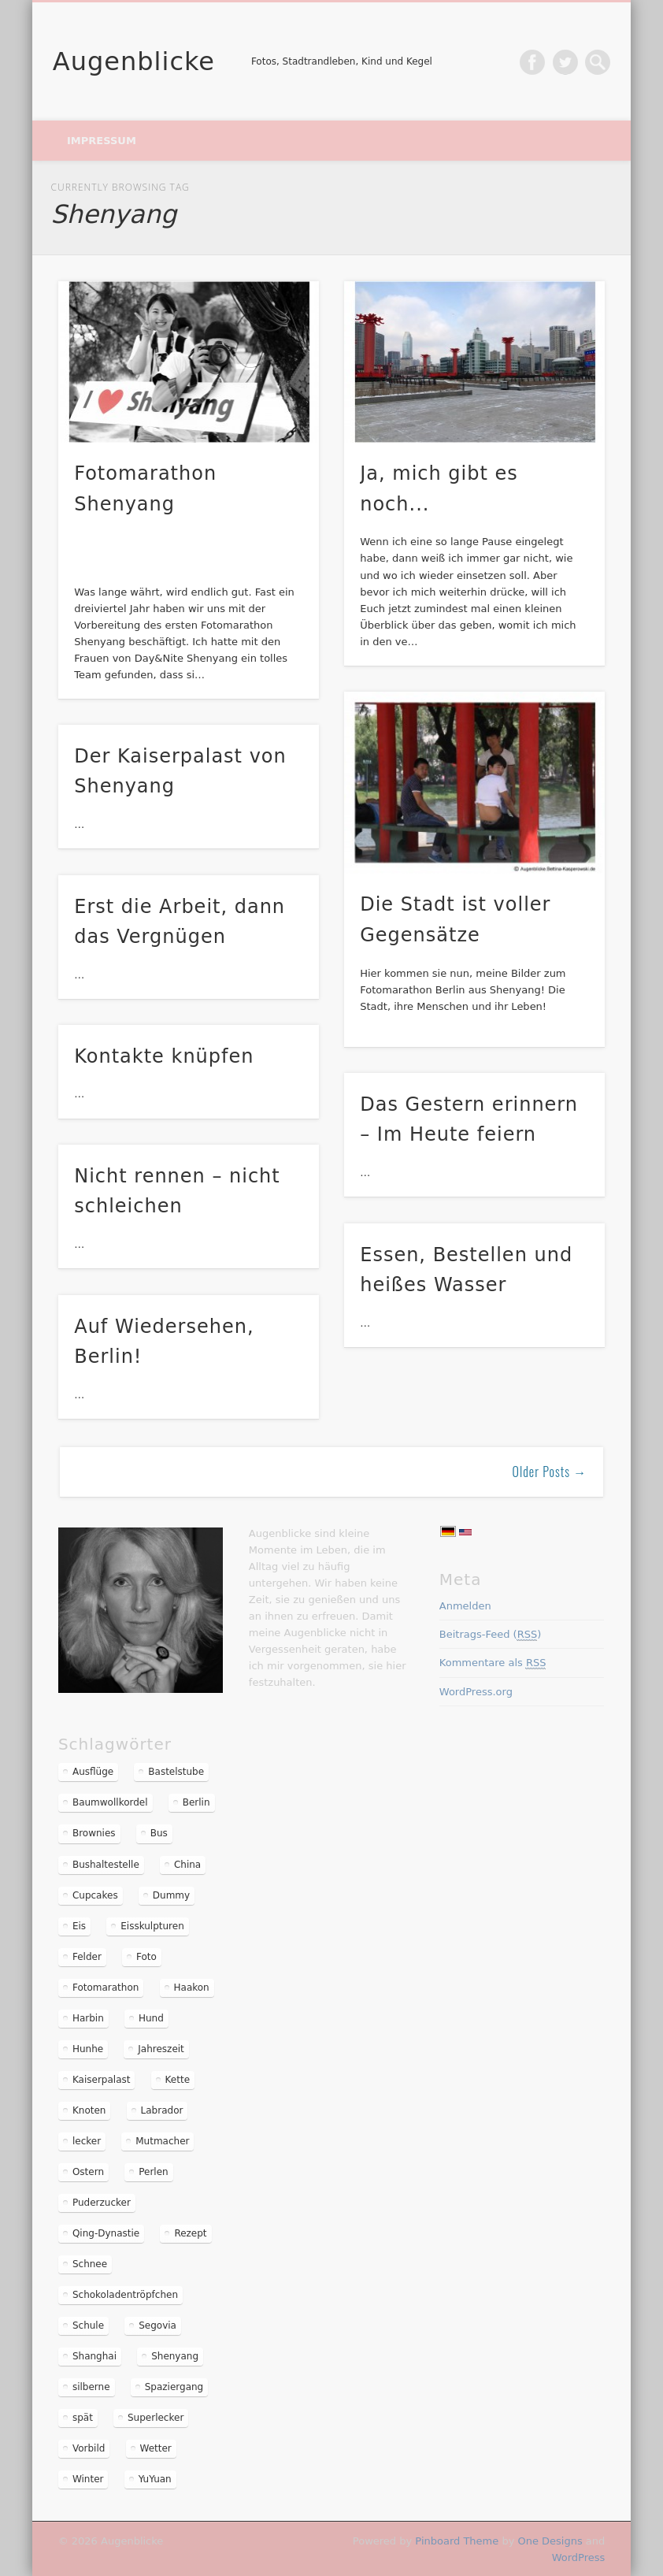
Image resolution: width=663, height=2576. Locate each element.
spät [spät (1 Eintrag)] (82, 2417)
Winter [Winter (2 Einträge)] (88, 2479)
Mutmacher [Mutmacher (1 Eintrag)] (162, 2141)
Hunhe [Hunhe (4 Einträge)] (87, 2048)
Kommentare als (492, 1663)
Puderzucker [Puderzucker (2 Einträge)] (101, 2202)
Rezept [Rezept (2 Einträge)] (190, 2233)
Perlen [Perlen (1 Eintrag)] (153, 2171)
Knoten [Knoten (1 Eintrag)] (89, 2110)
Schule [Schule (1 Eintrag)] (88, 2325)
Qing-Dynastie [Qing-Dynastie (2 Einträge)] (105, 2233)
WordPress (579, 2557)
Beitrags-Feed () (490, 1634)
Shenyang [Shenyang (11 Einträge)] (174, 2356)
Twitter (565, 62)
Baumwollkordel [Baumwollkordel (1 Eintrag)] (110, 1802)
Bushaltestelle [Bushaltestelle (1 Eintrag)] (105, 1864)
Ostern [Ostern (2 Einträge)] (88, 2171)
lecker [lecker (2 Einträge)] (86, 2141)
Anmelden (465, 1606)
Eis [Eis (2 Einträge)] (79, 1926)
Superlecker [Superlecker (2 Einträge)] (155, 2417)
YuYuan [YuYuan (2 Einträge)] (155, 2479)
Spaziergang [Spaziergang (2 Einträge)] (174, 2386)
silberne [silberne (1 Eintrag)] (91, 2386)
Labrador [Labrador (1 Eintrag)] (162, 2110)
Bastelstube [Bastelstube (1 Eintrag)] (176, 1771)
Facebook (532, 62)
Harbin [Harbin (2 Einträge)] (88, 2018)
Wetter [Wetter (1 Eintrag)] (156, 2448)
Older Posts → (550, 1471)
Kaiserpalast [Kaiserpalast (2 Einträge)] (101, 2079)
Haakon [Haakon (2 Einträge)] (191, 1987)
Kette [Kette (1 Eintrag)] (177, 2079)
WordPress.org (476, 1692)
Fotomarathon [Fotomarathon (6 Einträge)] (105, 1987)
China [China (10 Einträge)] (187, 1864)
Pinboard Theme (456, 2541)
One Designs (549, 2541)
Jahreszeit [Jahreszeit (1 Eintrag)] (161, 2048)
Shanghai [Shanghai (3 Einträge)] (94, 2356)
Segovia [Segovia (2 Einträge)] (157, 2325)
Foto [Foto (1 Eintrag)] (146, 1956)
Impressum (101, 141)
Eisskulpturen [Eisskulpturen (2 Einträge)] (152, 1926)
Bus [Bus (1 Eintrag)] (159, 1833)
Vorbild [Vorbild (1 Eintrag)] (88, 2448)
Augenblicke (134, 61)
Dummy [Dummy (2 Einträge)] (171, 1895)
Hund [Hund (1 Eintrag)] (151, 2018)
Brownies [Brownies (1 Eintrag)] (94, 1833)
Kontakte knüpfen (164, 1056)
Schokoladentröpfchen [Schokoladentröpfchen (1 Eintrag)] (125, 2294)
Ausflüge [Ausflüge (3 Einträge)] (92, 1771)
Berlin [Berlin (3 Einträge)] (196, 1802)
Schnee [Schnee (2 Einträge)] (89, 2264)
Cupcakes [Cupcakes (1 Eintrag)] (95, 1895)
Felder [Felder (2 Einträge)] (87, 1956)
